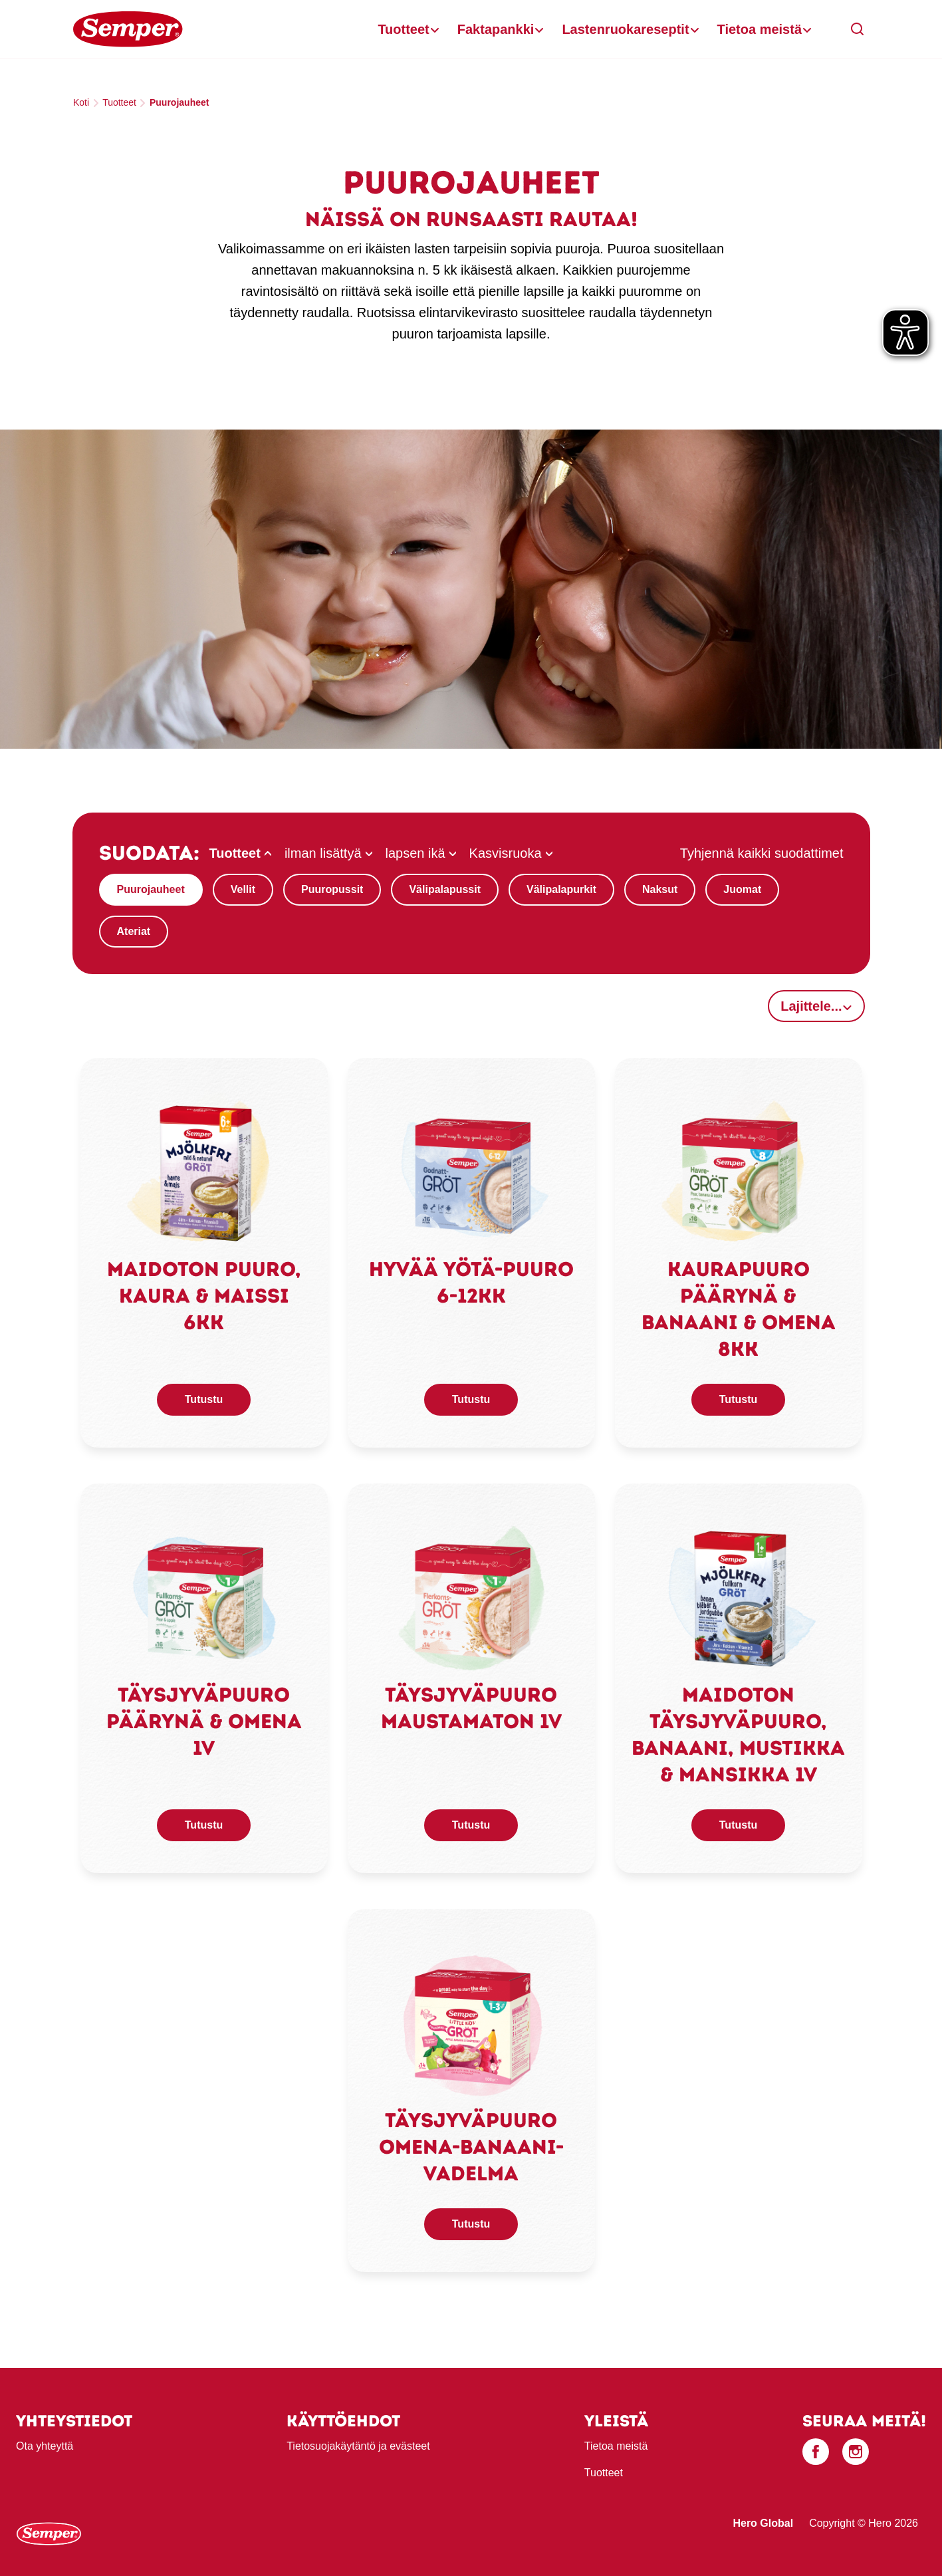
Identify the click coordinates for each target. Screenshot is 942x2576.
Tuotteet (403, 29)
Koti (81, 102)
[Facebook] (815, 2451)
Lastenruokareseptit (625, 29)
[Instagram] (855, 2451)
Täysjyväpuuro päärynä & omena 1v (204, 1721)
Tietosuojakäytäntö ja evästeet (358, 2446)
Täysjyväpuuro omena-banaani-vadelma (471, 2147)
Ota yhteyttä (44, 2446)
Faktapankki (495, 29)
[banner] (471, 29)
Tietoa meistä (759, 29)
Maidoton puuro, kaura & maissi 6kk (204, 1296)
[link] (204, 1173)
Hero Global (763, 2523)
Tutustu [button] (204, 1399)
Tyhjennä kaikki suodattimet (762, 853)
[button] (857, 29)
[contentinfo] (471, 2472)
